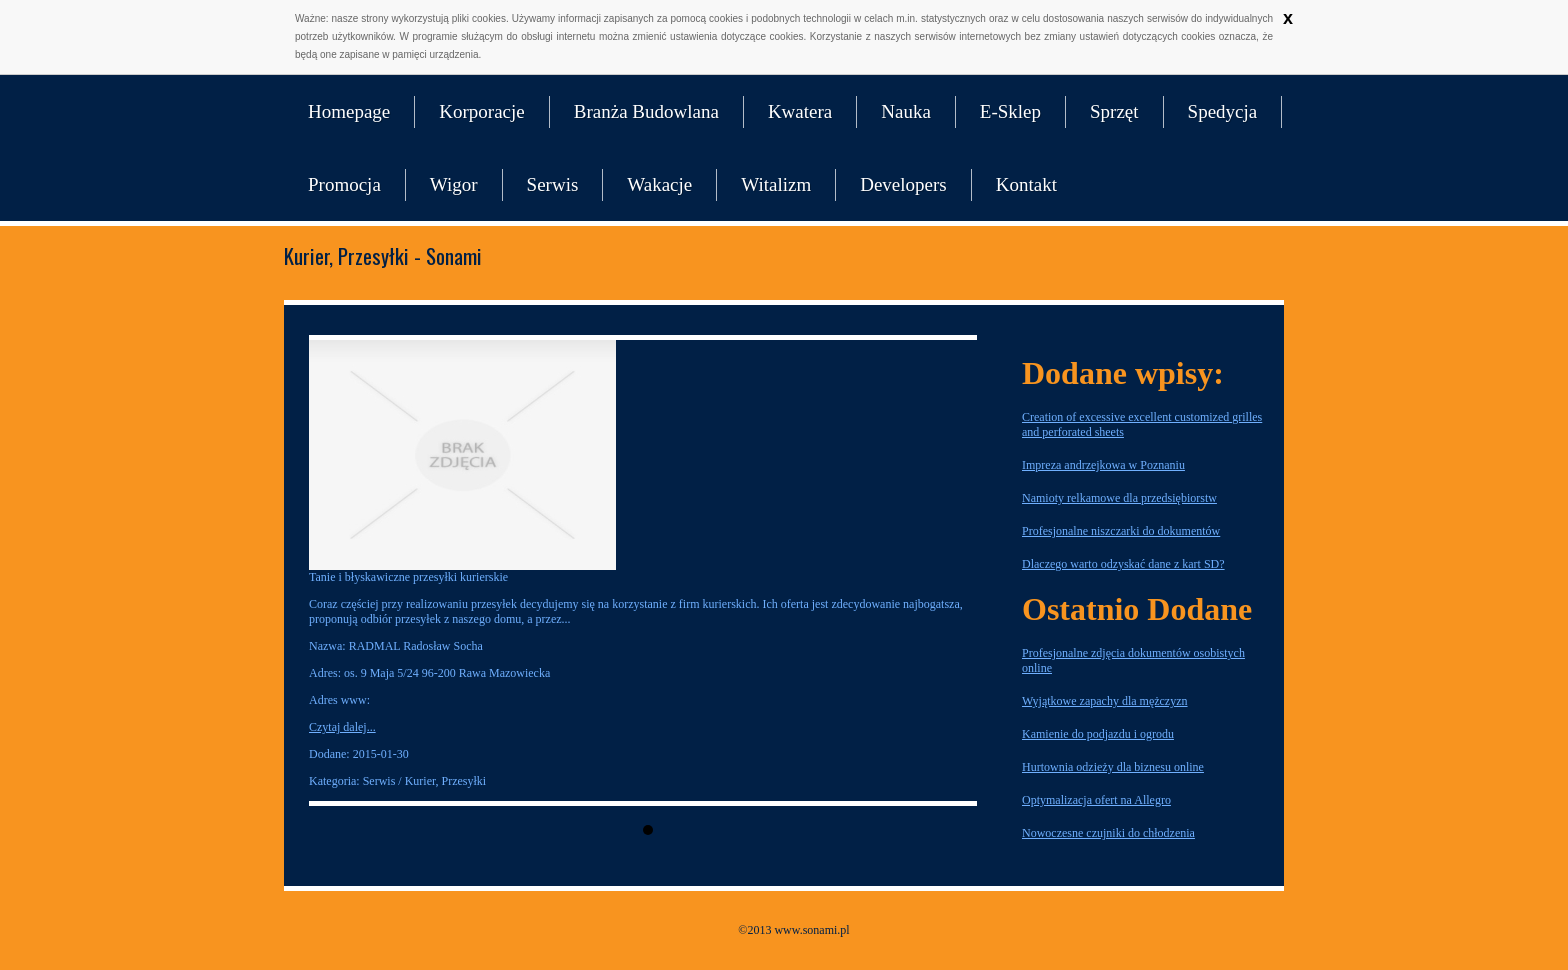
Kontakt (1026, 184)
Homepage (349, 111)
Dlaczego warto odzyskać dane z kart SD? (1123, 564)
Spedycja (1223, 111)
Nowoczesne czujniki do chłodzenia (1108, 833)
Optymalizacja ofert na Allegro (1096, 800)
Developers (903, 184)
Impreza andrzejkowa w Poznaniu (1103, 465)
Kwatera (800, 111)
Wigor (454, 184)
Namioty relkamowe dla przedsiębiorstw (1119, 498)
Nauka (906, 111)
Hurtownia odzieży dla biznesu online (1113, 767)
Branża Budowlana (646, 111)
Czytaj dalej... (342, 727)
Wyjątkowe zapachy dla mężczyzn (1105, 701)
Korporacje (481, 111)
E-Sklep (1010, 111)
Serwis (553, 184)
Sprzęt (1114, 111)
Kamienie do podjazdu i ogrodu (1098, 734)
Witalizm (776, 184)
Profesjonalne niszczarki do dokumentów (1121, 531)
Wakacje (659, 184)
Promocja (344, 184)
